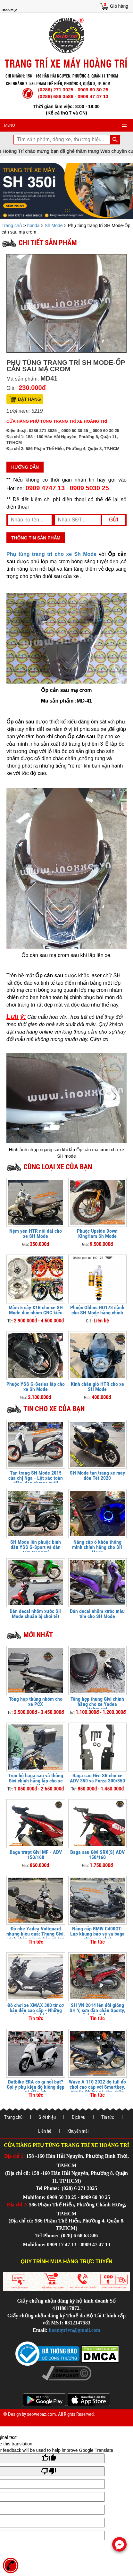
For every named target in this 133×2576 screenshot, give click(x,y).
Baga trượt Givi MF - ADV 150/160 (36, 1854)
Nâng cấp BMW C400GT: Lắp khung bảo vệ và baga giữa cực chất (97, 1934)
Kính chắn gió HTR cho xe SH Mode (97, 1386)
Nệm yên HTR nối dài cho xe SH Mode (35, 1233)
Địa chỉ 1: (14, 2156)
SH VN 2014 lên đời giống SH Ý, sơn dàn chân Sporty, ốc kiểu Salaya (97, 2010)
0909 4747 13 (45, 488)
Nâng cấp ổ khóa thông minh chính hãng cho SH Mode (97, 1547)
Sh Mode (54, 225)
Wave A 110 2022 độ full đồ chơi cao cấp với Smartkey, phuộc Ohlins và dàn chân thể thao (97, 2089)
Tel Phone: (48, 2188)
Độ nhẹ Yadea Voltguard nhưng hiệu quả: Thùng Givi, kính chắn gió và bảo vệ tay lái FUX (35, 1936)
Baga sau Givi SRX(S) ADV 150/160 (97, 1854)
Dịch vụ (78, 2117)
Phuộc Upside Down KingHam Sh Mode (97, 1233)
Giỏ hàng (119, 6)
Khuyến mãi (77, 2131)
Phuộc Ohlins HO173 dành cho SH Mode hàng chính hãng (97, 1312)
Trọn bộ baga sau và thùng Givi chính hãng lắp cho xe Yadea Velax (35, 1780)
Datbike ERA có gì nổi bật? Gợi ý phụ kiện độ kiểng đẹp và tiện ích (35, 2087)
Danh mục (9, 10)
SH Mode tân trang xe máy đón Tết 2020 (97, 1475)
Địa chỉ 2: (17, 2204)
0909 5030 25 (89, 488)
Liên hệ (44, 2131)
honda (33, 225)
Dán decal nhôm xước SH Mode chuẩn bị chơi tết (36, 1613)
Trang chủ (12, 225)
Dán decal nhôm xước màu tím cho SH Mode (97, 1613)
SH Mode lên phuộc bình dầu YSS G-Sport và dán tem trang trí (35, 1547)
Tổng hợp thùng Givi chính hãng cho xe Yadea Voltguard (97, 1704)
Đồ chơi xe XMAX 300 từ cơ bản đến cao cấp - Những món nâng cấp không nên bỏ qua (35, 2013)
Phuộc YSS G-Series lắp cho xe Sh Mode (35, 1386)
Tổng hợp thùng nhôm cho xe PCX (35, 1701)
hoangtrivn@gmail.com (74, 2330)
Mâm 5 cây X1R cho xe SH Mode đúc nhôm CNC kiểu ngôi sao (36, 1312)
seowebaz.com (41, 2414)
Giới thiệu (47, 2117)
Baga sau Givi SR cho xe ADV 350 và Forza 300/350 (97, 1778)
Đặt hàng (29, 399)
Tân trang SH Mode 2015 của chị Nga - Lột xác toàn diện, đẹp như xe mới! (35, 1478)
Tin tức (107, 2117)
